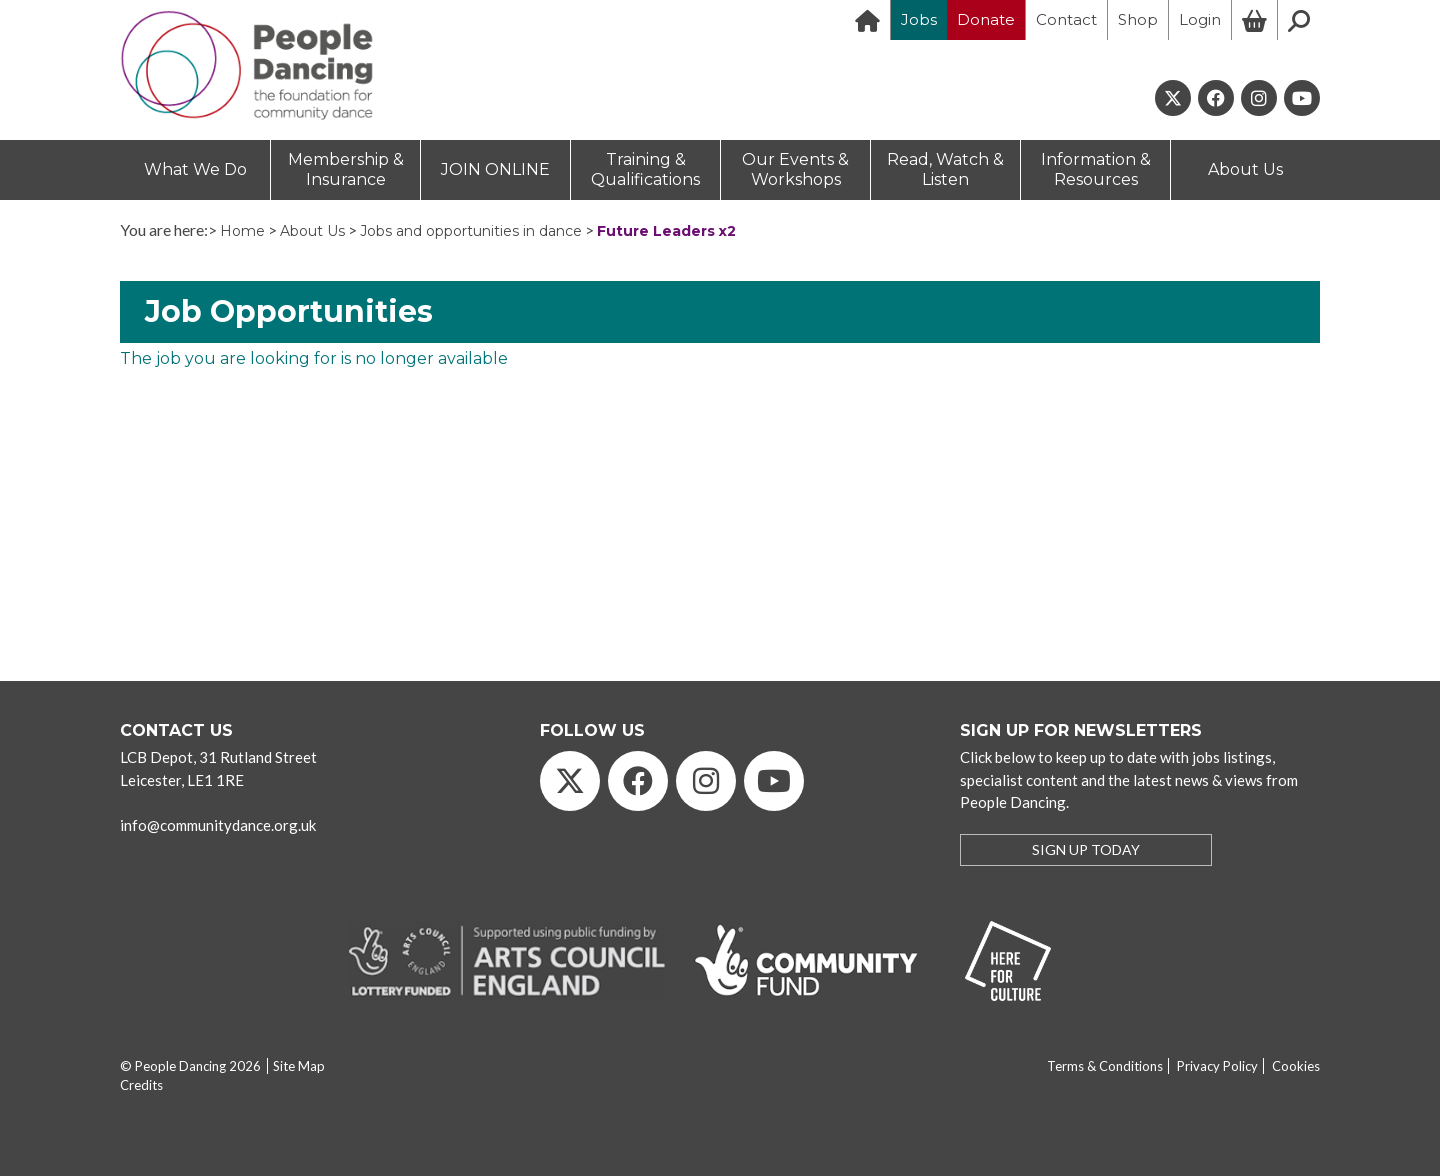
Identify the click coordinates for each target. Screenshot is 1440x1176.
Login (1200, 19)
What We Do (195, 169)
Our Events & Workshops (795, 169)
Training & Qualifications (645, 169)
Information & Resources (1096, 169)
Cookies (1296, 1066)
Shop (1138, 19)
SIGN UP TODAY (1086, 849)
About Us (1245, 169)
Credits (141, 1085)
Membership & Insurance (346, 169)
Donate (986, 19)
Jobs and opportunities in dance (471, 231)
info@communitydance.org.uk (218, 825)
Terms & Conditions (1105, 1066)
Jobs (919, 19)
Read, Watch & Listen (945, 169)
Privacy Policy (1217, 1066)
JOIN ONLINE (495, 169)
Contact (1066, 19)
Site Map (299, 1066)
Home (242, 231)
